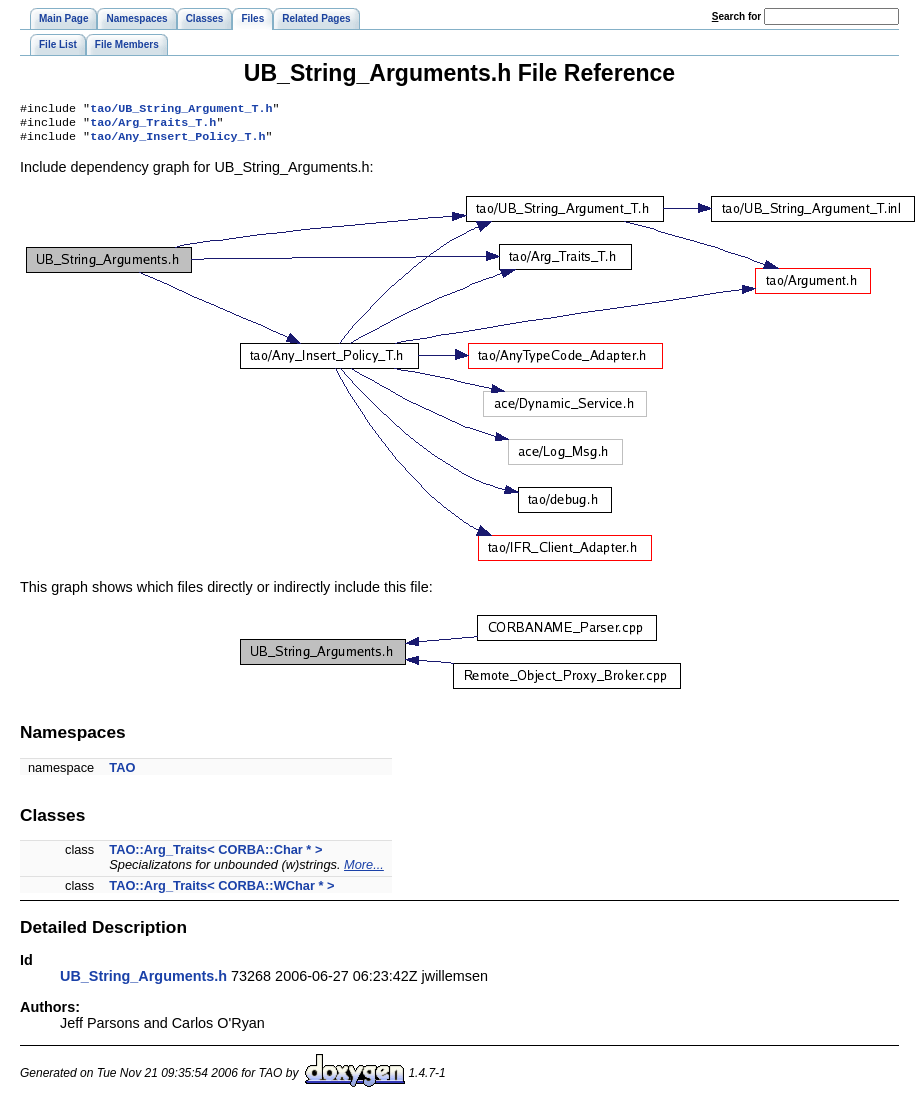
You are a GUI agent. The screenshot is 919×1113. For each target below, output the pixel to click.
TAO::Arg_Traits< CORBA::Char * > (215, 855)
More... (364, 870)
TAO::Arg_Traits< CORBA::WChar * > (221, 891)
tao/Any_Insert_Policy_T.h (177, 142)
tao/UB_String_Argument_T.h (181, 110)
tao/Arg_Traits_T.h (153, 126)
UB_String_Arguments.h (143, 982)
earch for (736, 16)
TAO (122, 773)
